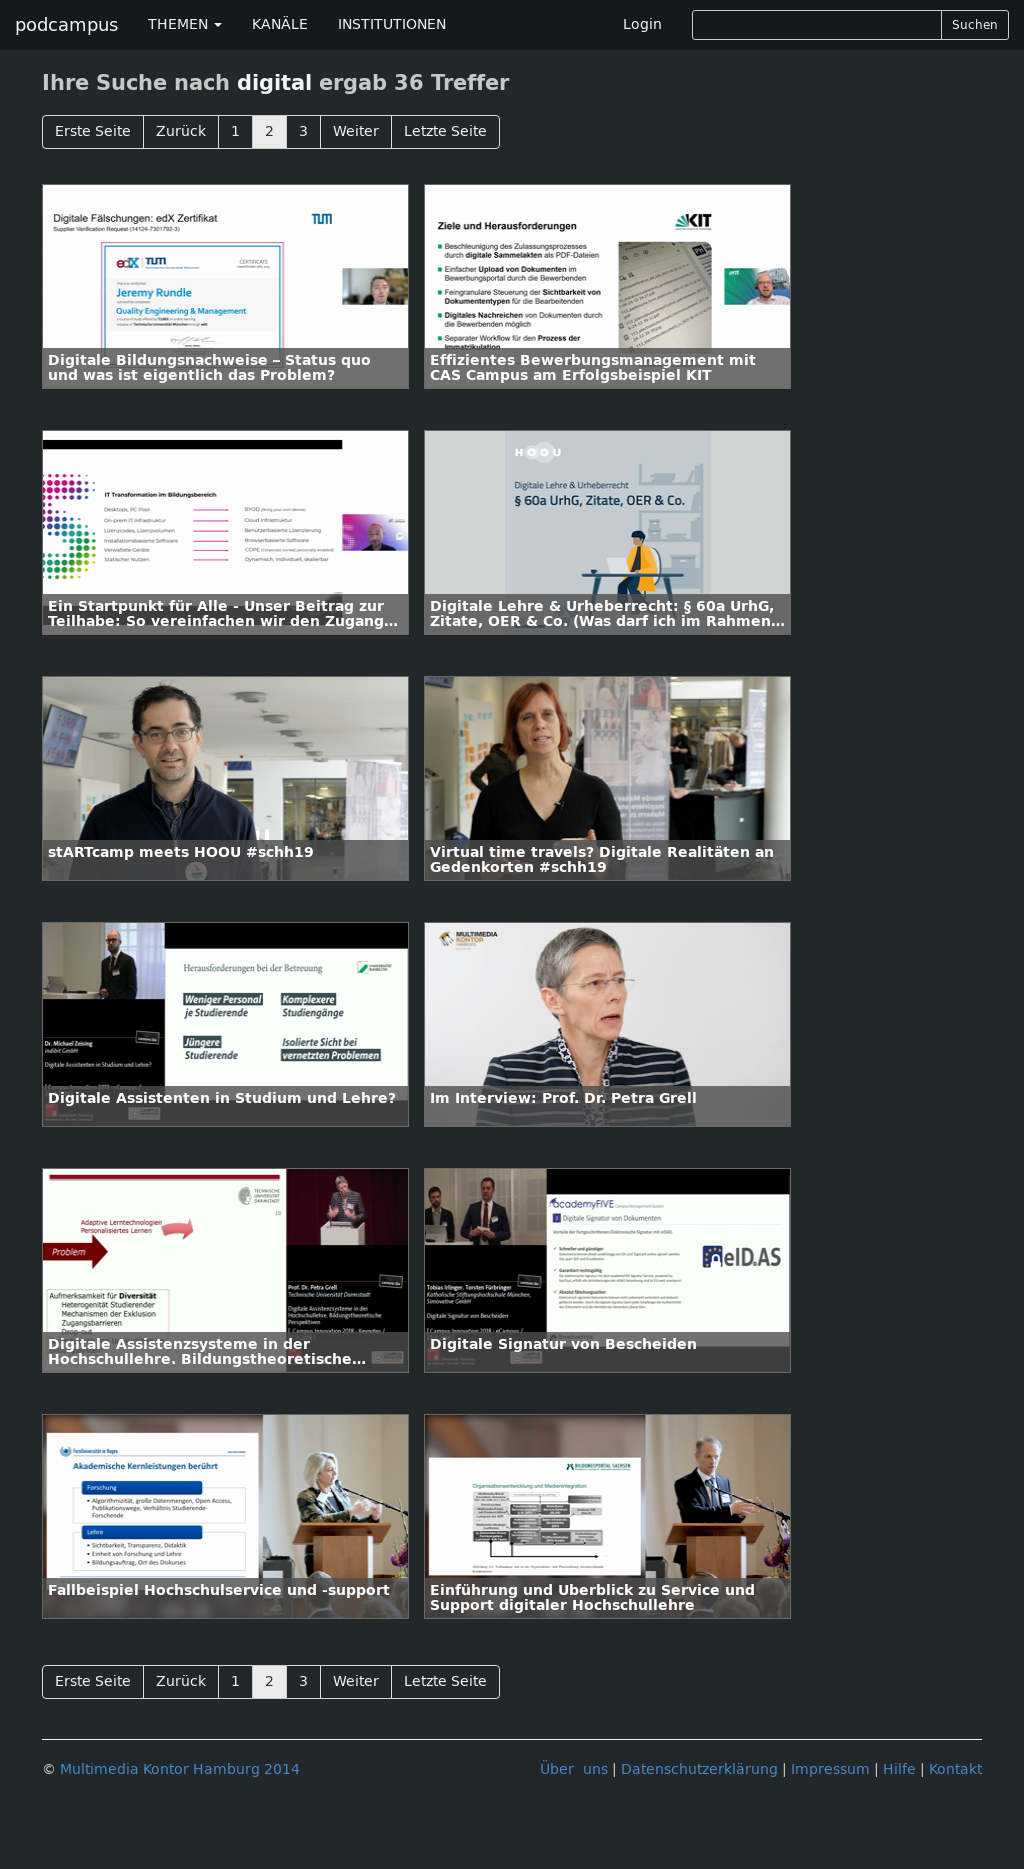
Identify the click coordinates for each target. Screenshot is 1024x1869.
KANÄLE (280, 24)
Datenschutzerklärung (699, 1769)
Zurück (181, 131)
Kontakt (955, 1769)
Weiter (356, 131)
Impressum (830, 1769)
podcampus (66, 25)
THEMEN (185, 24)
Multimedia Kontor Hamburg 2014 (180, 1769)
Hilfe (899, 1769)
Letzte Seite (445, 131)
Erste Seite (93, 131)
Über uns (574, 1769)
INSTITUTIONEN (392, 24)
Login (642, 24)
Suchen (975, 25)
